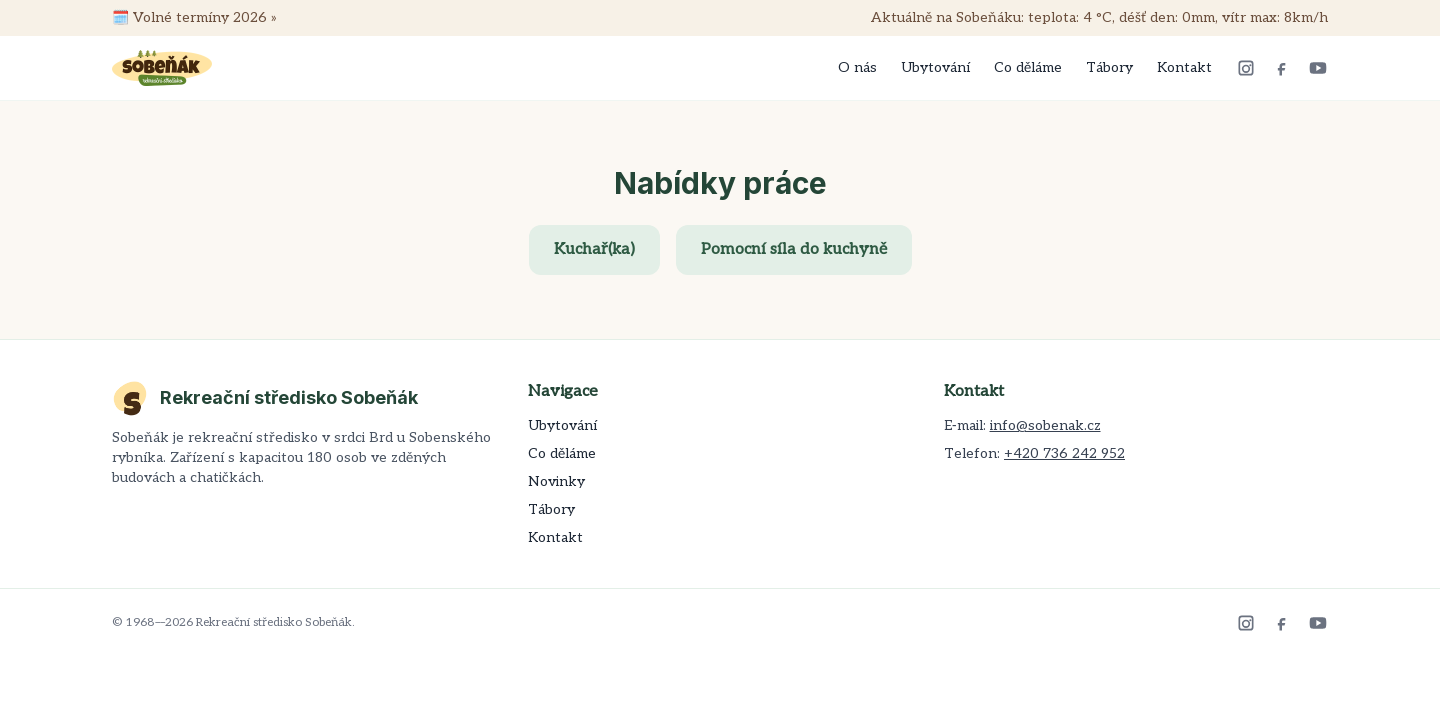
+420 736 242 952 (1064, 453)
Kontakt (1184, 67)
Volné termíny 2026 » (205, 17)
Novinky (556, 481)
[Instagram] (1246, 68)
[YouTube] (1318, 68)
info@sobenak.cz (1045, 425)
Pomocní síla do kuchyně (794, 249)
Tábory (1109, 67)
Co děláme (1028, 67)
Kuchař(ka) (594, 249)
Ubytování (935, 67)
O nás (857, 67)
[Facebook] (1282, 68)
